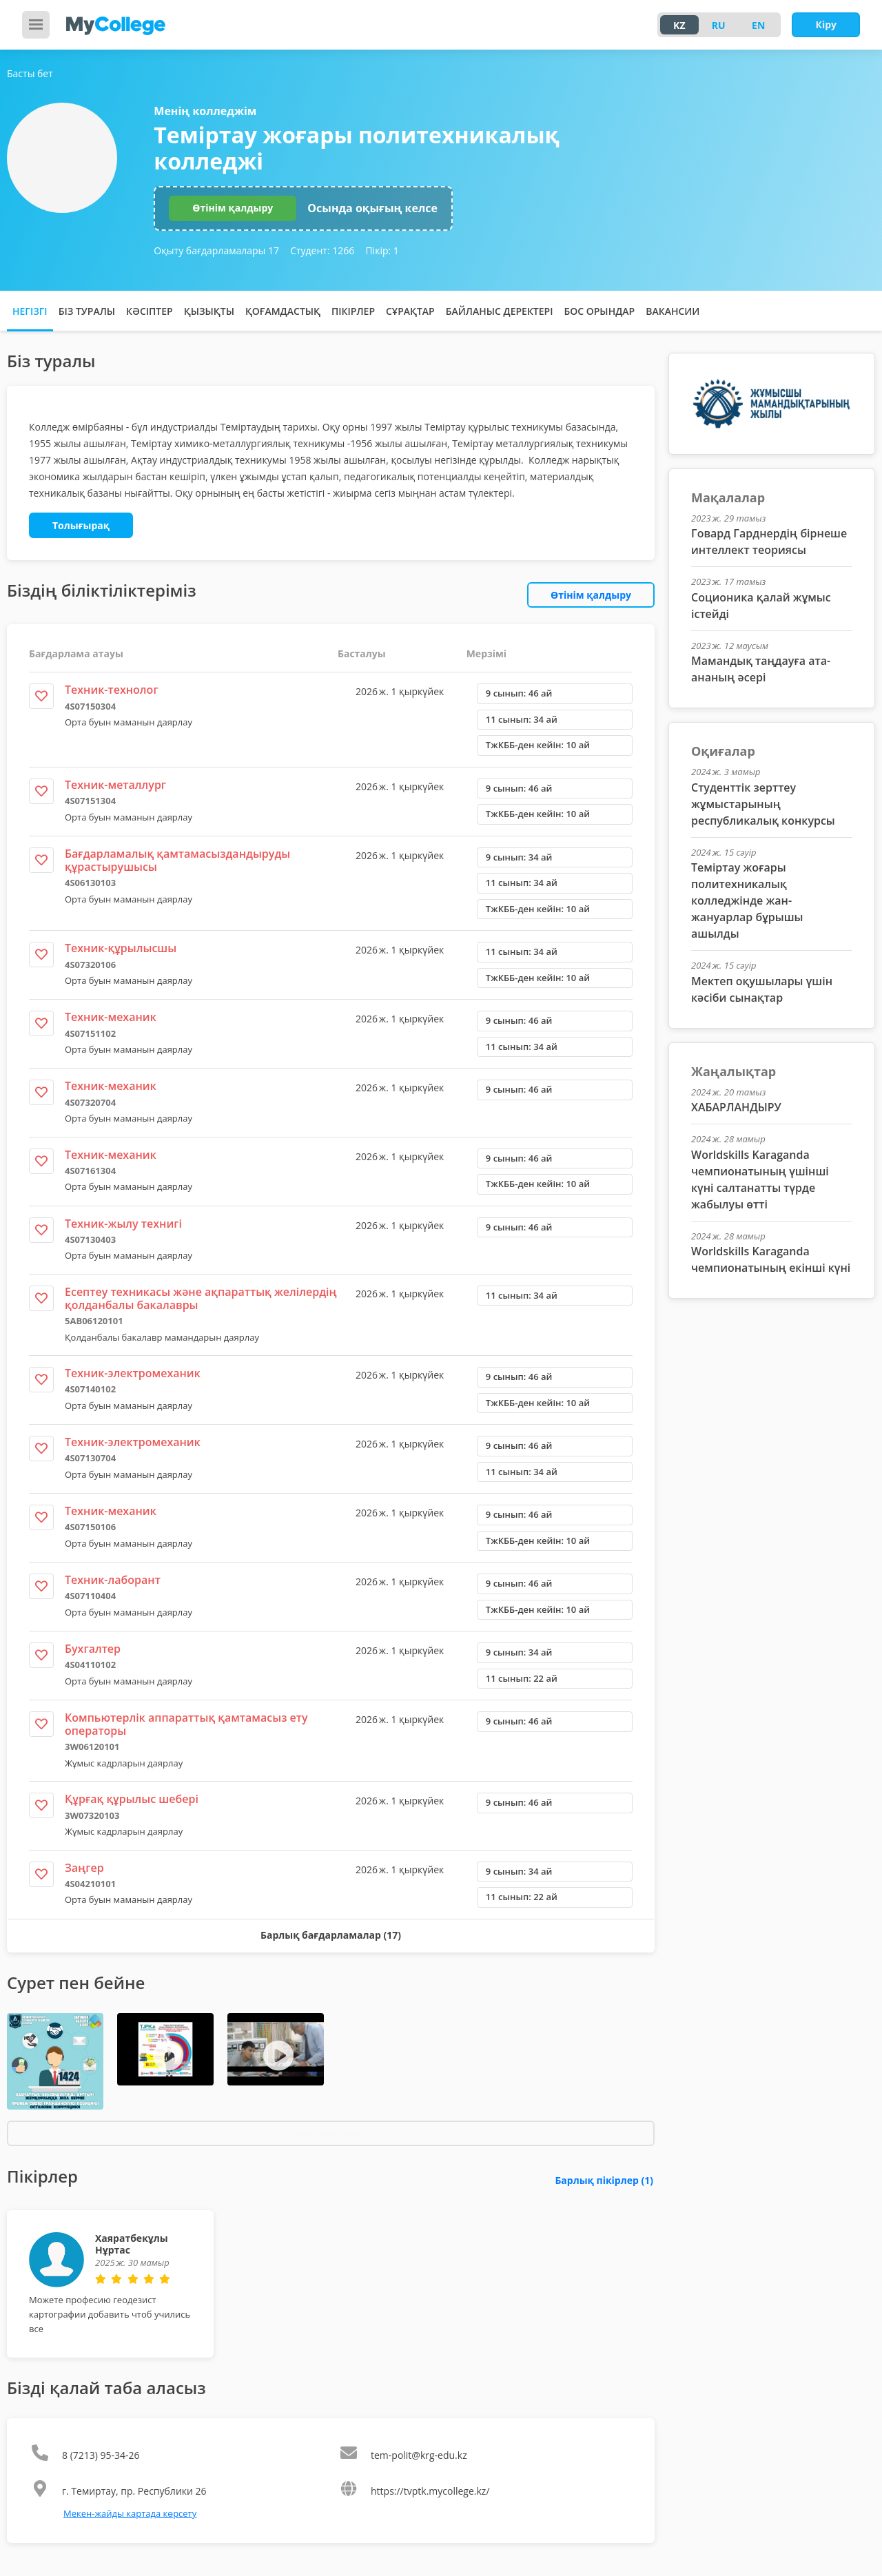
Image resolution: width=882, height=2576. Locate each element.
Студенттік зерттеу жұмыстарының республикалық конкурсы (763, 804)
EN (758, 25)
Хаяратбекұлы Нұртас (131, 2244)
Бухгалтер (93, 1648)
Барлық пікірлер (604, 2180)
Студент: (322, 250)
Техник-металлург (115, 784)
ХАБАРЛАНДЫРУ (736, 1107)
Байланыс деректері (499, 311)
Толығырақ (81, 525)
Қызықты (209, 311)
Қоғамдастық (282, 311)
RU (719, 25)
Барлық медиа (329, 2132)
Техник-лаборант (113, 1579)
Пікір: (381, 250)
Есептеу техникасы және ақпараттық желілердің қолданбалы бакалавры (201, 1298)
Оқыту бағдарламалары (216, 250)
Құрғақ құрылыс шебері (131, 1798)
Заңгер (84, 1867)
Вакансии (672, 311)
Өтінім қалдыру (232, 207)
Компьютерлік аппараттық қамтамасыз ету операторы (186, 1724)
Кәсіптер (149, 311)
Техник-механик (110, 1016)
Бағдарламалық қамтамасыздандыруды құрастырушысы (177, 860)
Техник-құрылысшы (120, 948)
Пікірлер (353, 311)
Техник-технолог (111, 689)
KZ (679, 25)
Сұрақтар (410, 311)
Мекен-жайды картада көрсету (129, 2513)
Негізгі (30, 311)
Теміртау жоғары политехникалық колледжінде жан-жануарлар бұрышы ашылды (747, 900)
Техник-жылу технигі (123, 1223)
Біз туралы (87, 311)
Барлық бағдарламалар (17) (330, 1934)
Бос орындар (599, 311)
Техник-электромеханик (133, 1373)
